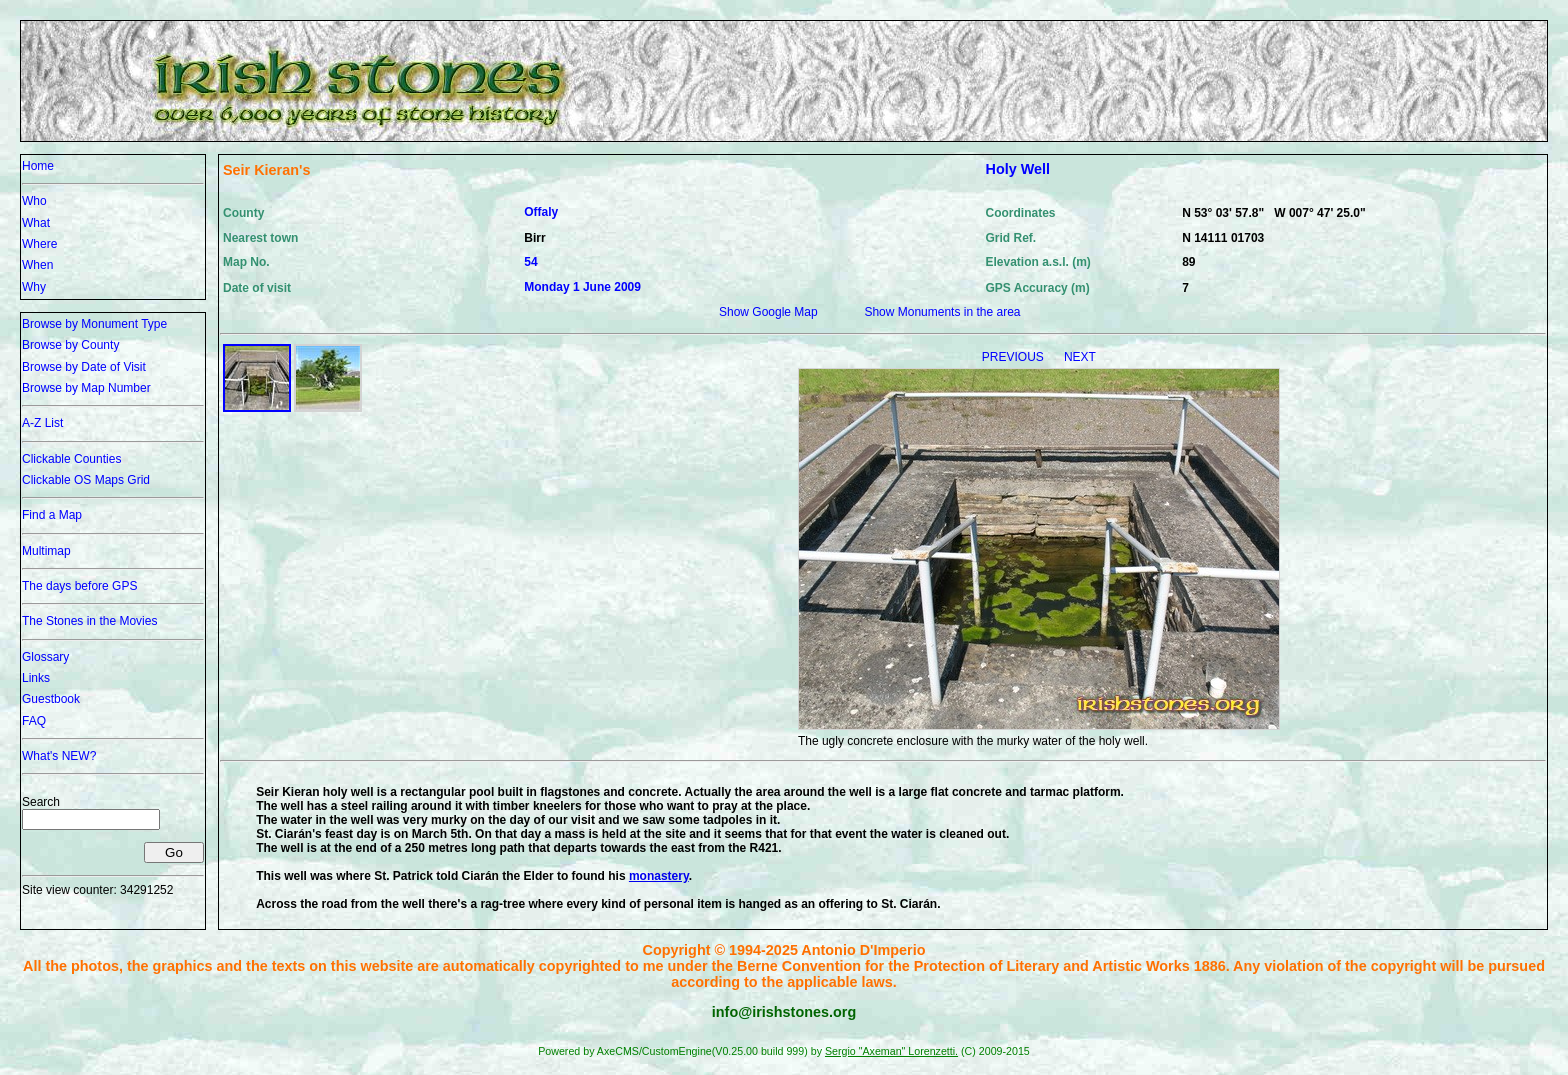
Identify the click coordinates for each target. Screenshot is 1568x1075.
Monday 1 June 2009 (582, 287)
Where (39, 244)
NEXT (1080, 357)
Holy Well (1018, 169)
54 (530, 262)
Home (38, 166)
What (36, 223)
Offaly (541, 212)
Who (34, 201)
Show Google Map (768, 312)
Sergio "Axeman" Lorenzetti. (891, 1051)
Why (34, 287)
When (37, 265)
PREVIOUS (1014, 357)
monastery (659, 876)
